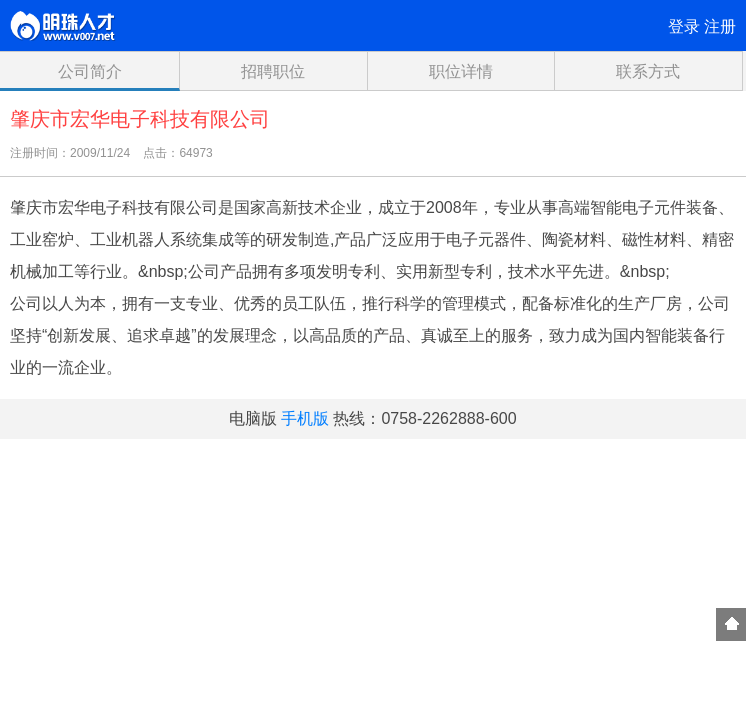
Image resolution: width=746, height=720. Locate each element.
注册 (720, 26)
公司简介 (90, 71)
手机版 (305, 418)
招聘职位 (273, 71)
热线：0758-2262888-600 (424, 418)
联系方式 (648, 71)
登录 (684, 26)
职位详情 (461, 71)
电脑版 (253, 418)
